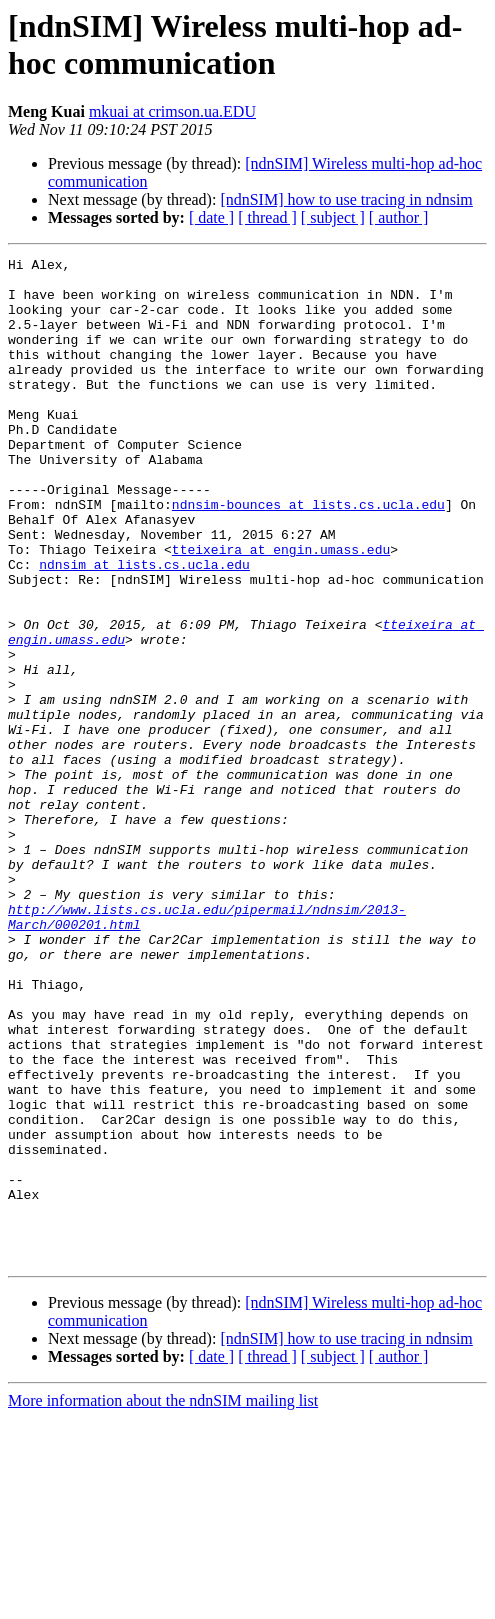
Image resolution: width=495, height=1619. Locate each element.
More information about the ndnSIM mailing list (163, 1601)
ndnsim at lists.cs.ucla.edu (144, 627)
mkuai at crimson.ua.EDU (172, 111)
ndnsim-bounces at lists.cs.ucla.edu (308, 555)
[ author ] (399, 217)
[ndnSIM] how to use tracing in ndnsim (346, 199)
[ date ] (211, 217)
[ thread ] (267, 217)
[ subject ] (333, 217)
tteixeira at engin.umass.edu (281, 609)
